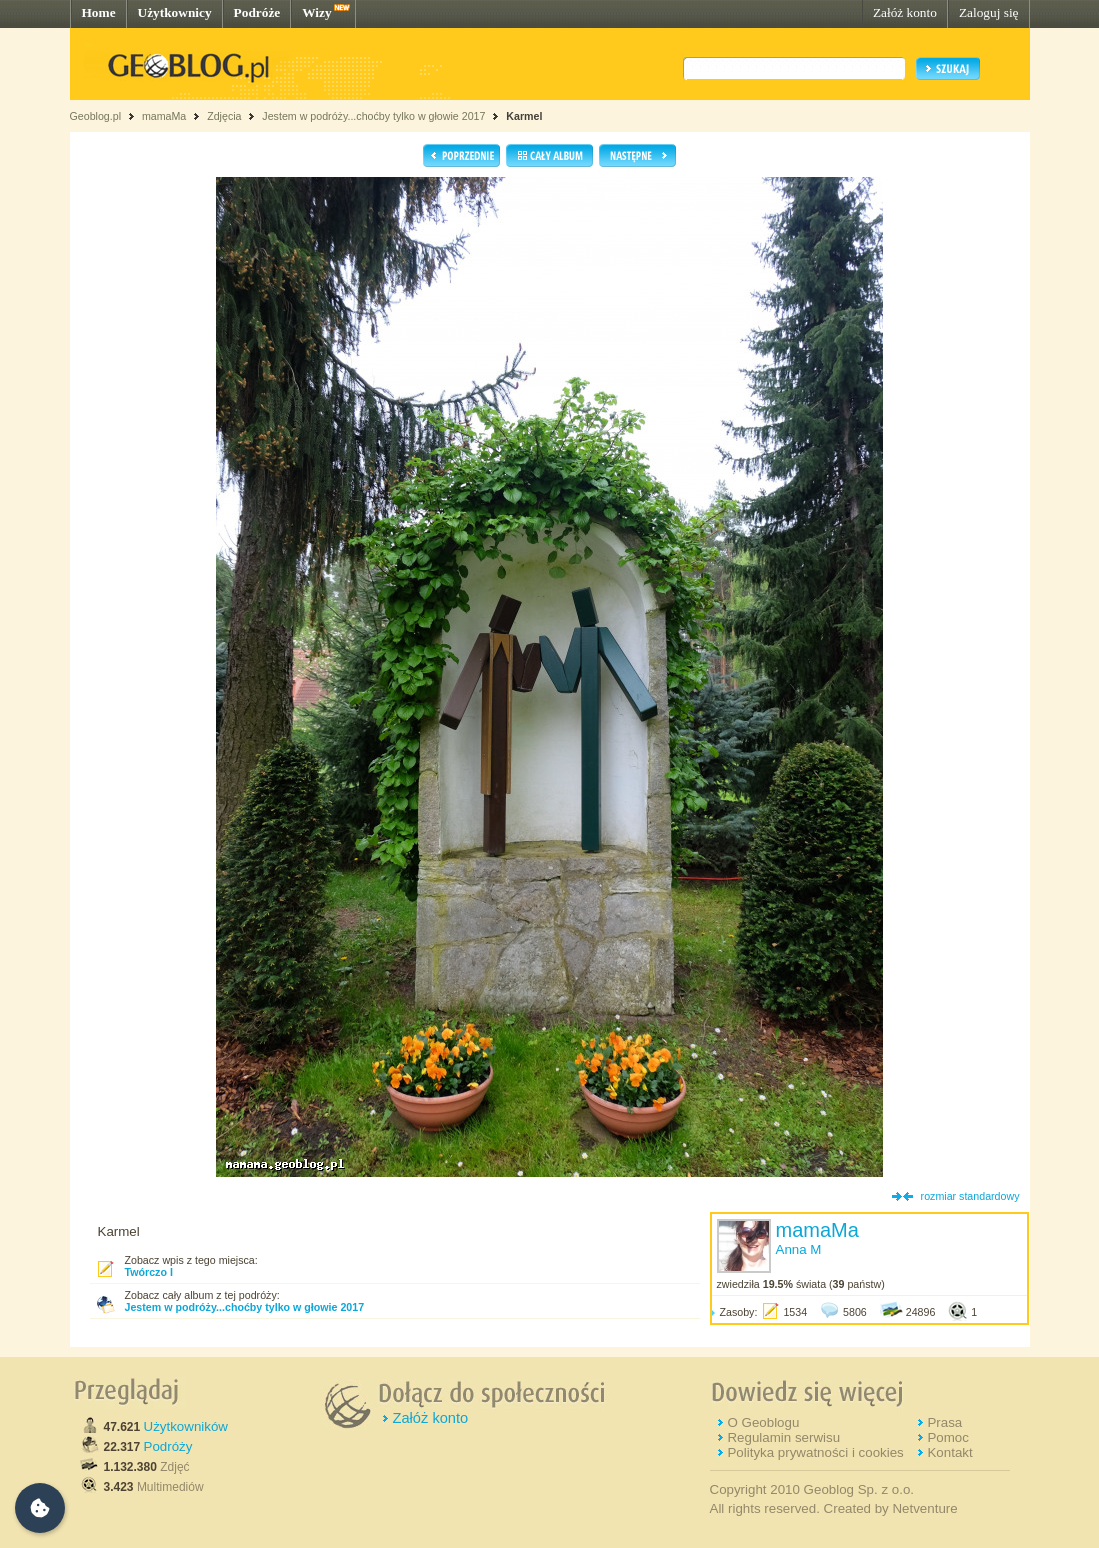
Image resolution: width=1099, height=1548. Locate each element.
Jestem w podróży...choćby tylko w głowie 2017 (373, 116)
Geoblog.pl (96, 116)
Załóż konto (905, 12)
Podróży (168, 1446)
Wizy (316, 12)
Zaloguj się (989, 12)
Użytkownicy (175, 12)
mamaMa (164, 116)
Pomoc (947, 1437)
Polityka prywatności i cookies (815, 1452)
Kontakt (949, 1452)
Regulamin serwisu (783, 1437)
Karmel (524, 116)
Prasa (944, 1422)
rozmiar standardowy (970, 1196)
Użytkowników (186, 1426)
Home (99, 12)
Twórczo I (149, 1272)
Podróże (257, 12)
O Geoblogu (763, 1422)
